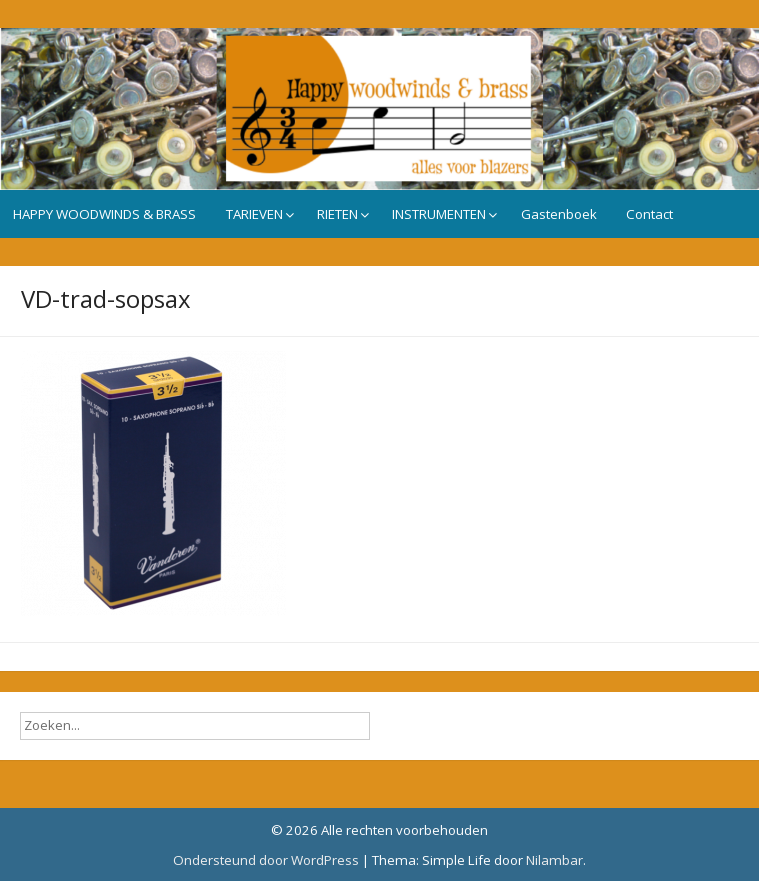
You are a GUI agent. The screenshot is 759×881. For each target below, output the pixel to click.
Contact (649, 214)
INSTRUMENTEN (439, 214)
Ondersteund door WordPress (266, 860)
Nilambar (554, 860)
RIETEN (337, 214)
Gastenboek (559, 214)
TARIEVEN (254, 214)
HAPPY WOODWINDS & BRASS (104, 214)
